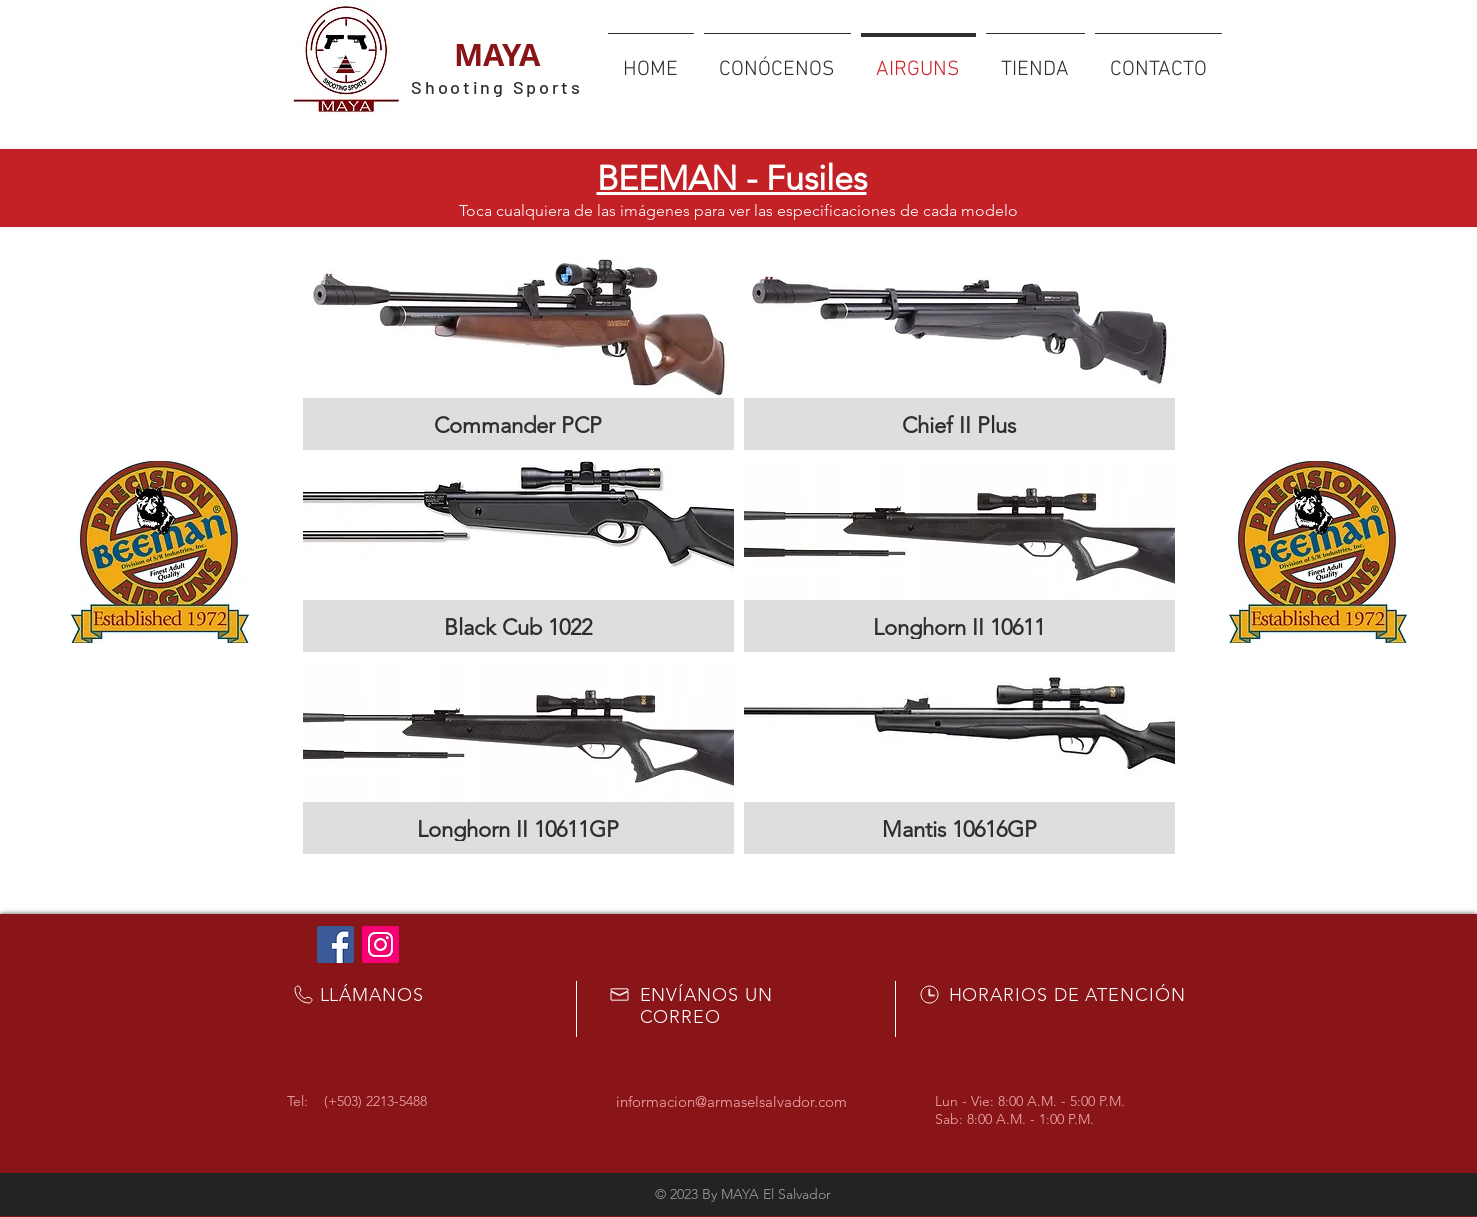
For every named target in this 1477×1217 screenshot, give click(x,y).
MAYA (497, 54)
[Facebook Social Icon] (335, 944)
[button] (518, 354)
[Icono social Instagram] (380, 944)
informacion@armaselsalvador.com (731, 1101)
